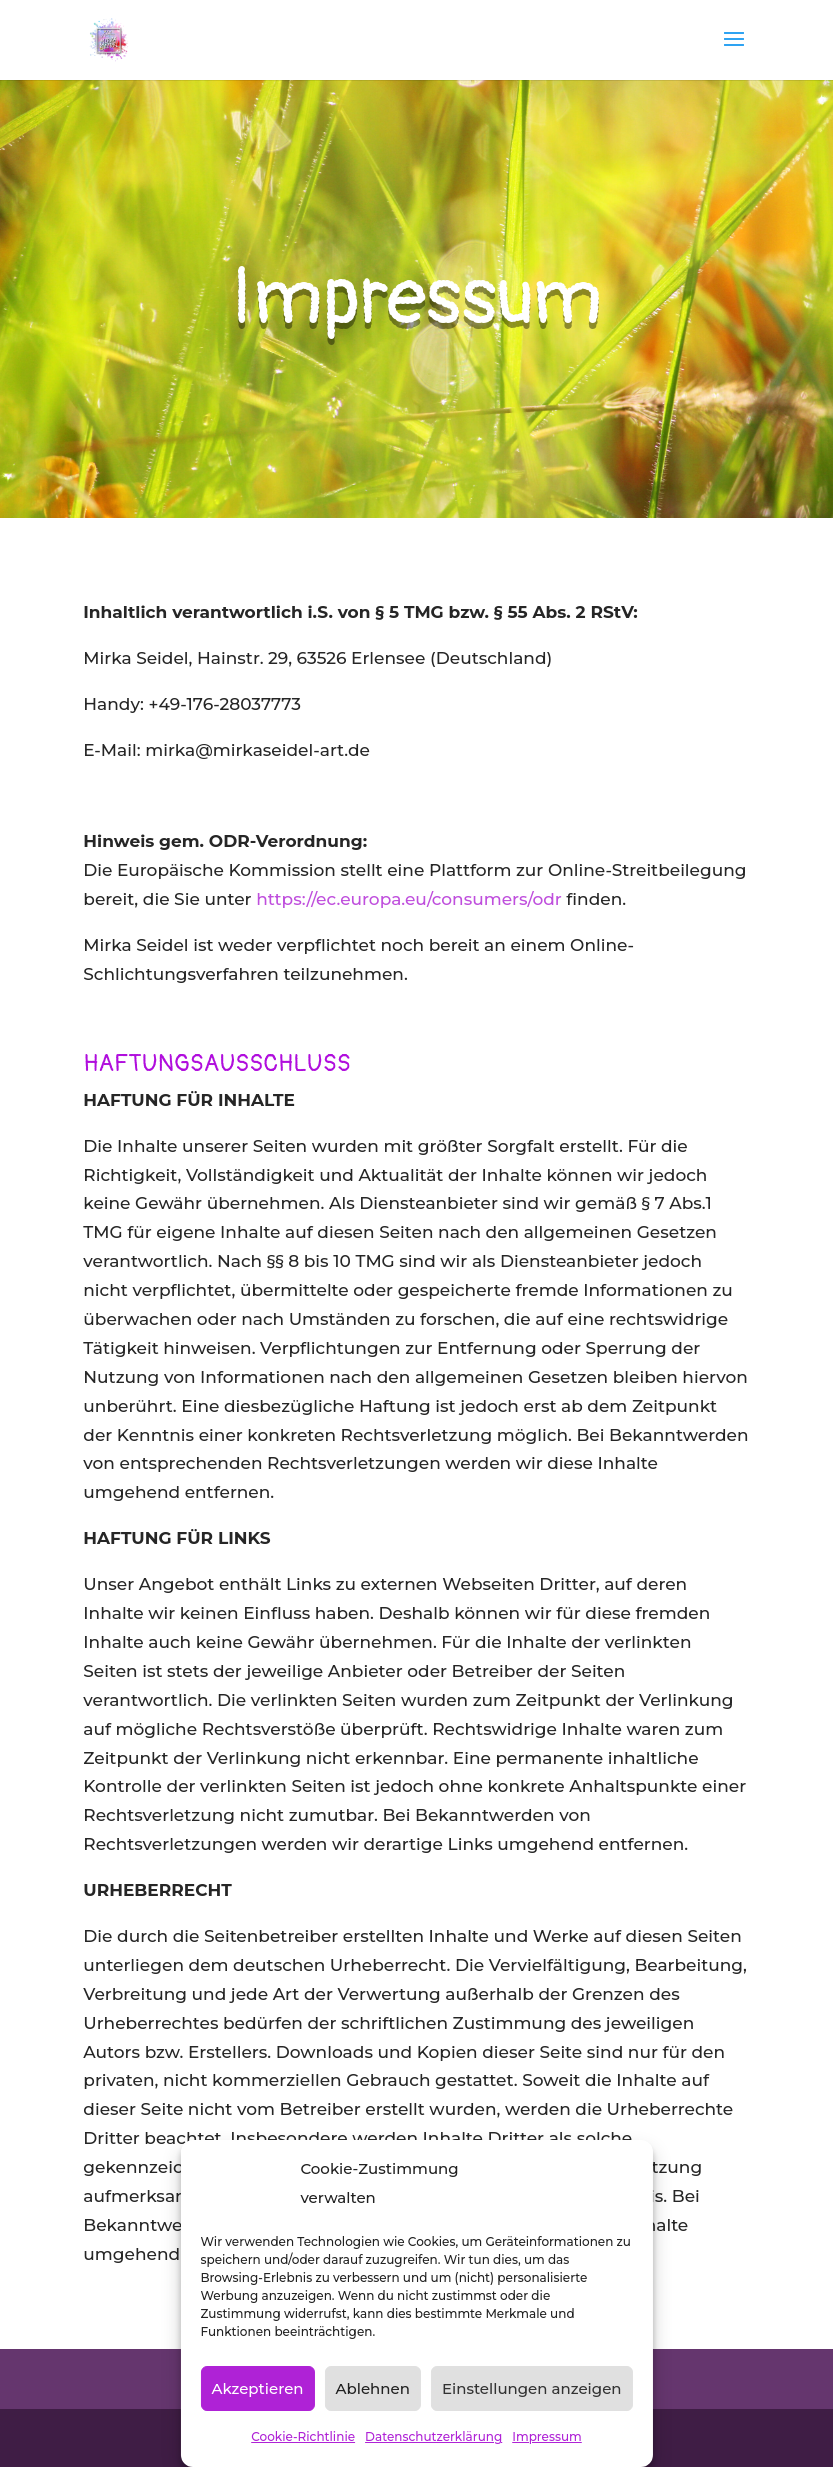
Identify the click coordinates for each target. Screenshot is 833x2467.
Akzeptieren (257, 2388)
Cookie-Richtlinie (303, 2436)
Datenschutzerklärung (433, 2436)
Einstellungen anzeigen (532, 2388)
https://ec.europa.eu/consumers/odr (409, 899)
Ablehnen (373, 2388)
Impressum (547, 2436)
